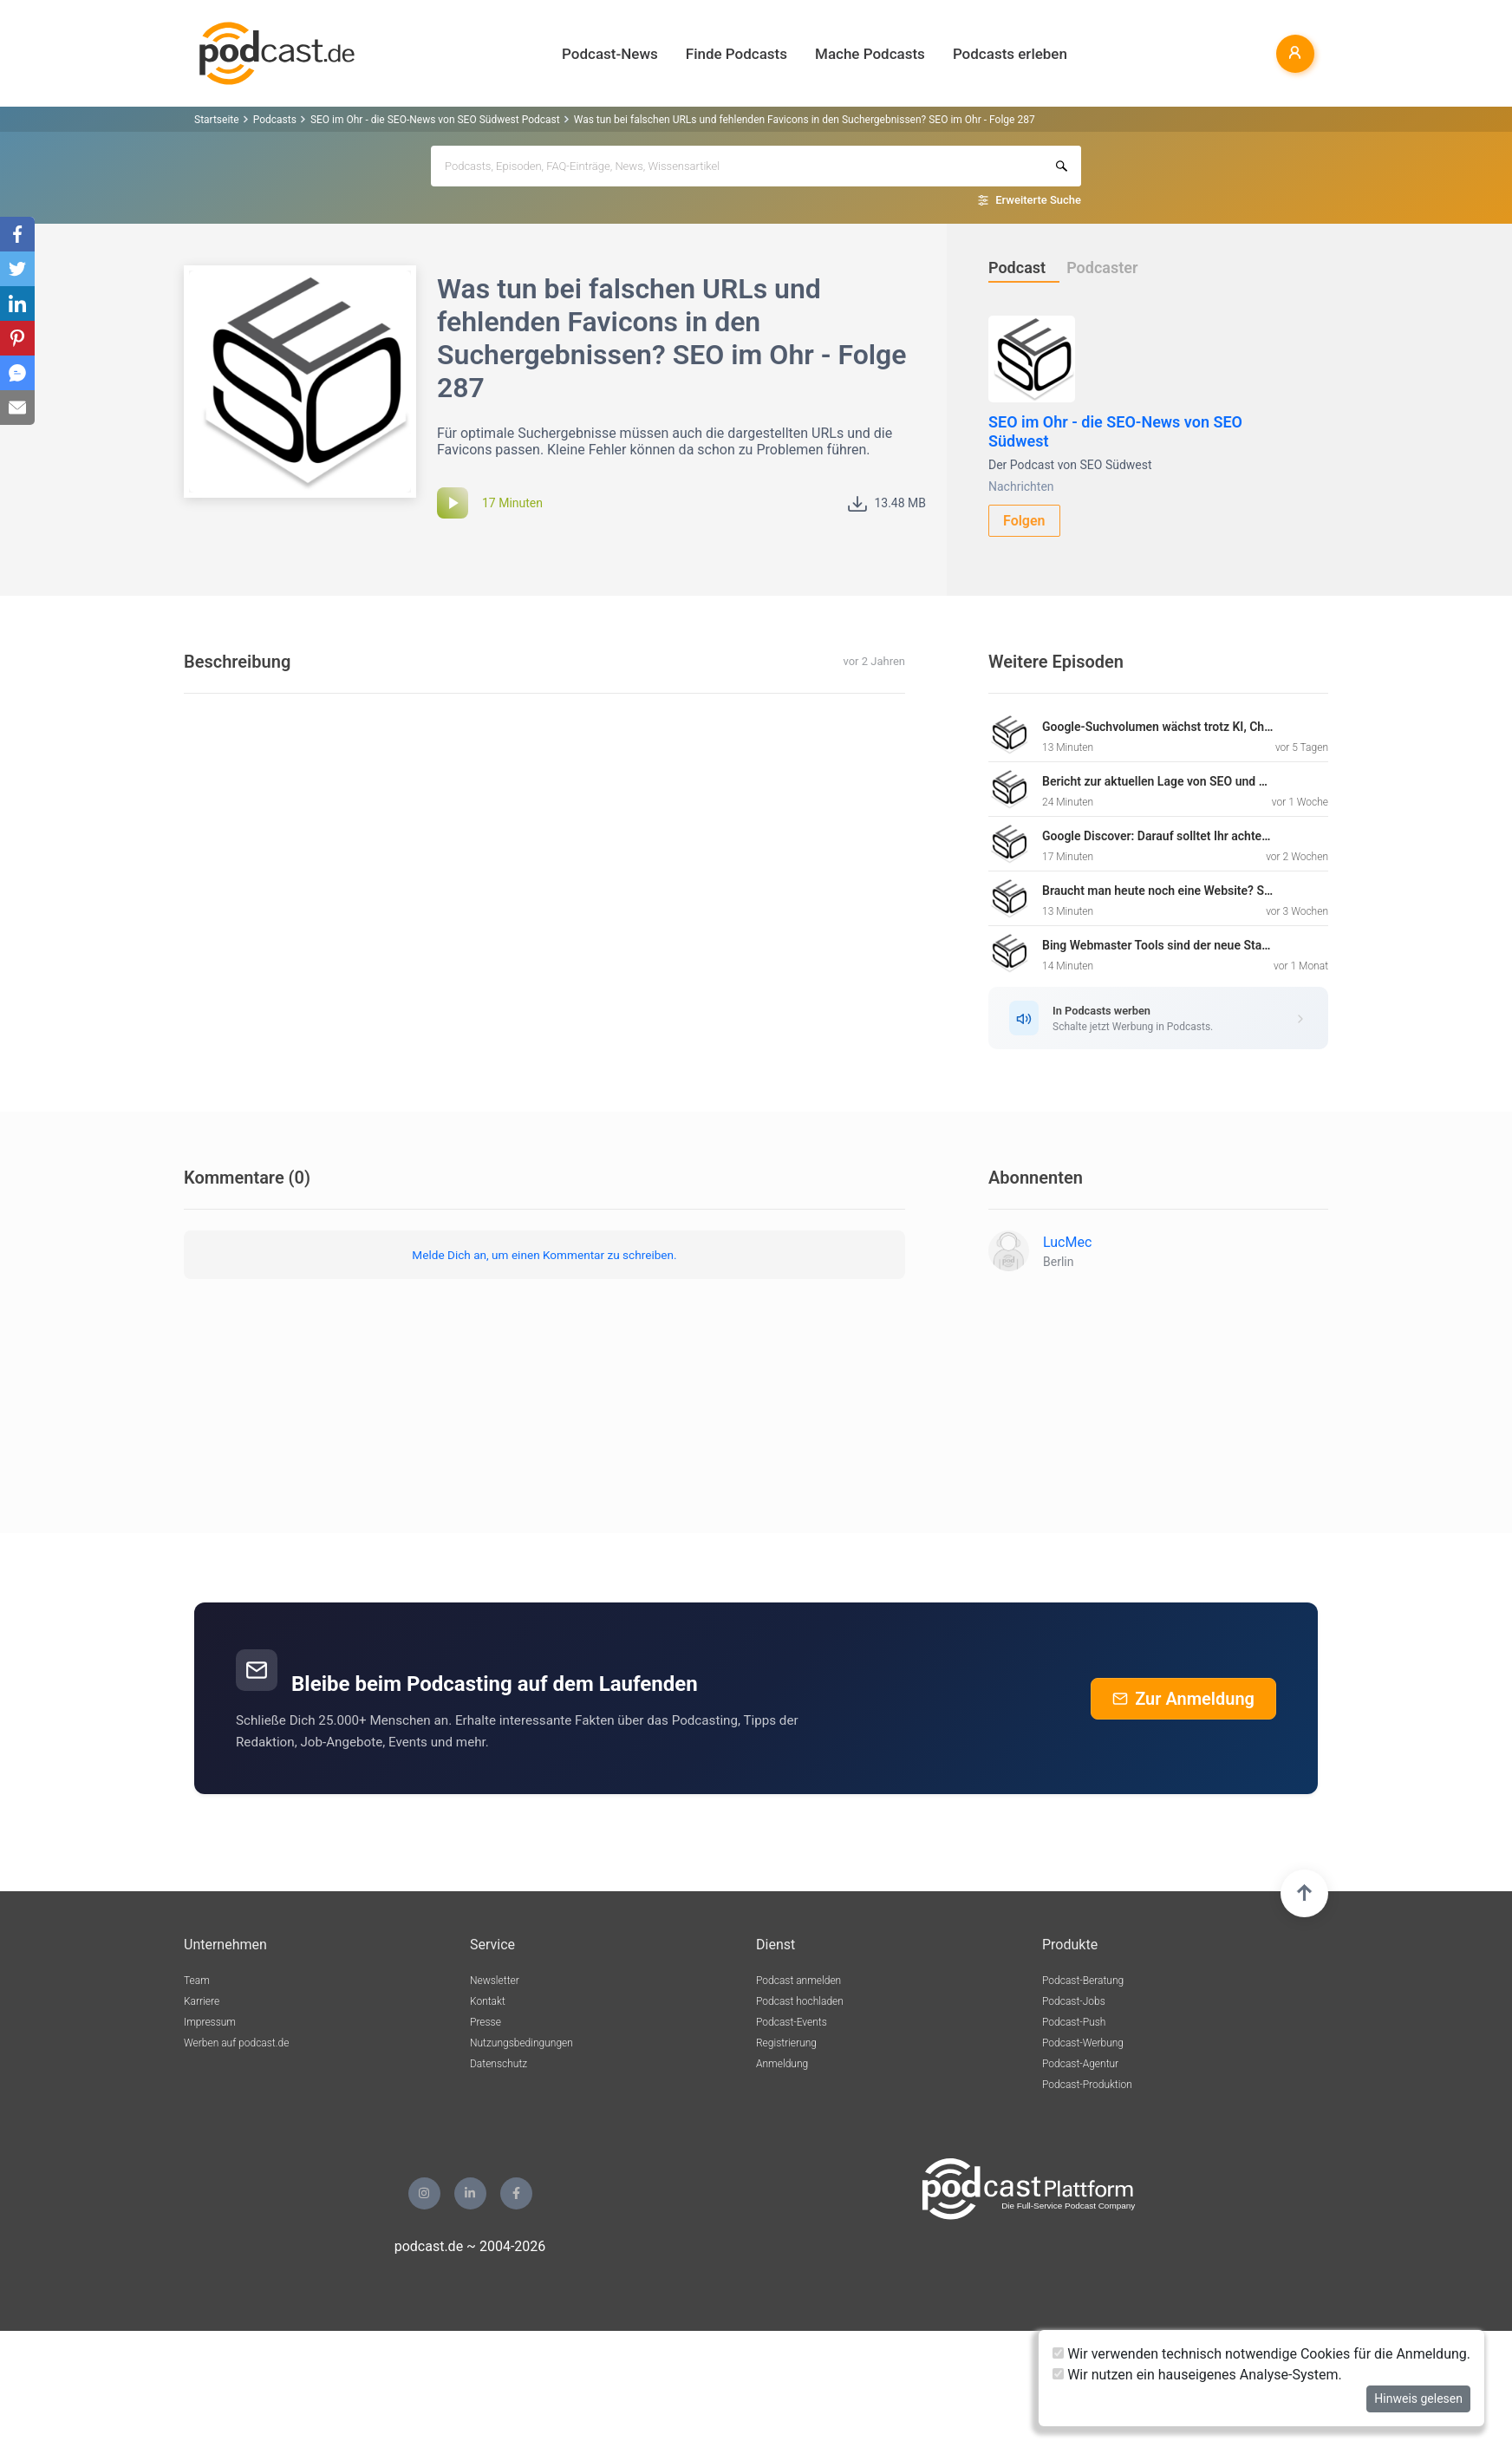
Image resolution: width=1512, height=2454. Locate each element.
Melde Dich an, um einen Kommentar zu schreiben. (544, 1255)
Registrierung (786, 2043)
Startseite (216, 120)
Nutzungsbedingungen (521, 2043)
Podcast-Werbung (1083, 2043)
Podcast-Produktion (1087, 2085)
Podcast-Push (1073, 2022)
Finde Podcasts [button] (736, 53)
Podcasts (275, 120)
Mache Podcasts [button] (870, 53)
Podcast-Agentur (1080, 2064)
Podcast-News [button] (610, 53)
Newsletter (494, 1980)
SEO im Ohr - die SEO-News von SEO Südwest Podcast (435, 120)
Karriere (201, 2001)
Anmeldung (782, 2064)
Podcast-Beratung (1083, 1980)
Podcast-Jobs (1073, 2001)
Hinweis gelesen (1418, 2398)
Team (197, 1980)
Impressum (210, 2022)
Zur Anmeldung (1183, 1698)
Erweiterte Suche (1038, 199)
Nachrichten (1021, 486)
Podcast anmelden (798, 1980)
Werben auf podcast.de (236, 2043)
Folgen (1024, 520)
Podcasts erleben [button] (1010, 53)
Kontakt (487, 2001)
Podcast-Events (791, 2022)
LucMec (1067, 1242)
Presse (485, 2022)
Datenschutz (498, 2064)
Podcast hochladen (800, 2001)
